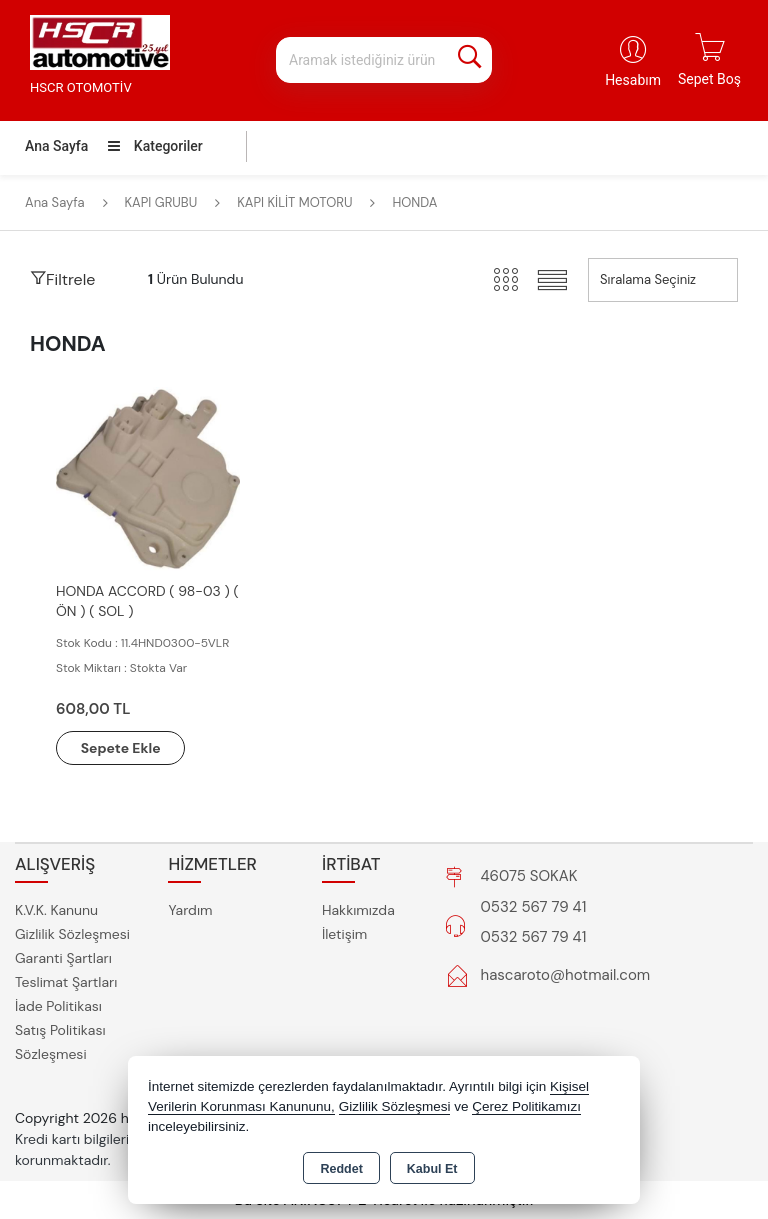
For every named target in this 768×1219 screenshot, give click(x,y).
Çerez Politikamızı (526, 1106)
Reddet (341, 1169)
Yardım (190, 910)
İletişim (344, 934)
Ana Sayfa (56, 146)
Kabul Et (432, 1169)
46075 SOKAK (529, 877)
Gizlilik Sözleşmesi (72, 934)
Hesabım (633, 80)
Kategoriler (155, 146)
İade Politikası (58, 1006)
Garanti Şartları (63, 958)
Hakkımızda (358, 910)
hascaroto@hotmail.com (566, 976)
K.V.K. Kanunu (56, 910)
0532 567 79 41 (534, 908)
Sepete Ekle (122, 748)
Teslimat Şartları (66, 982)
